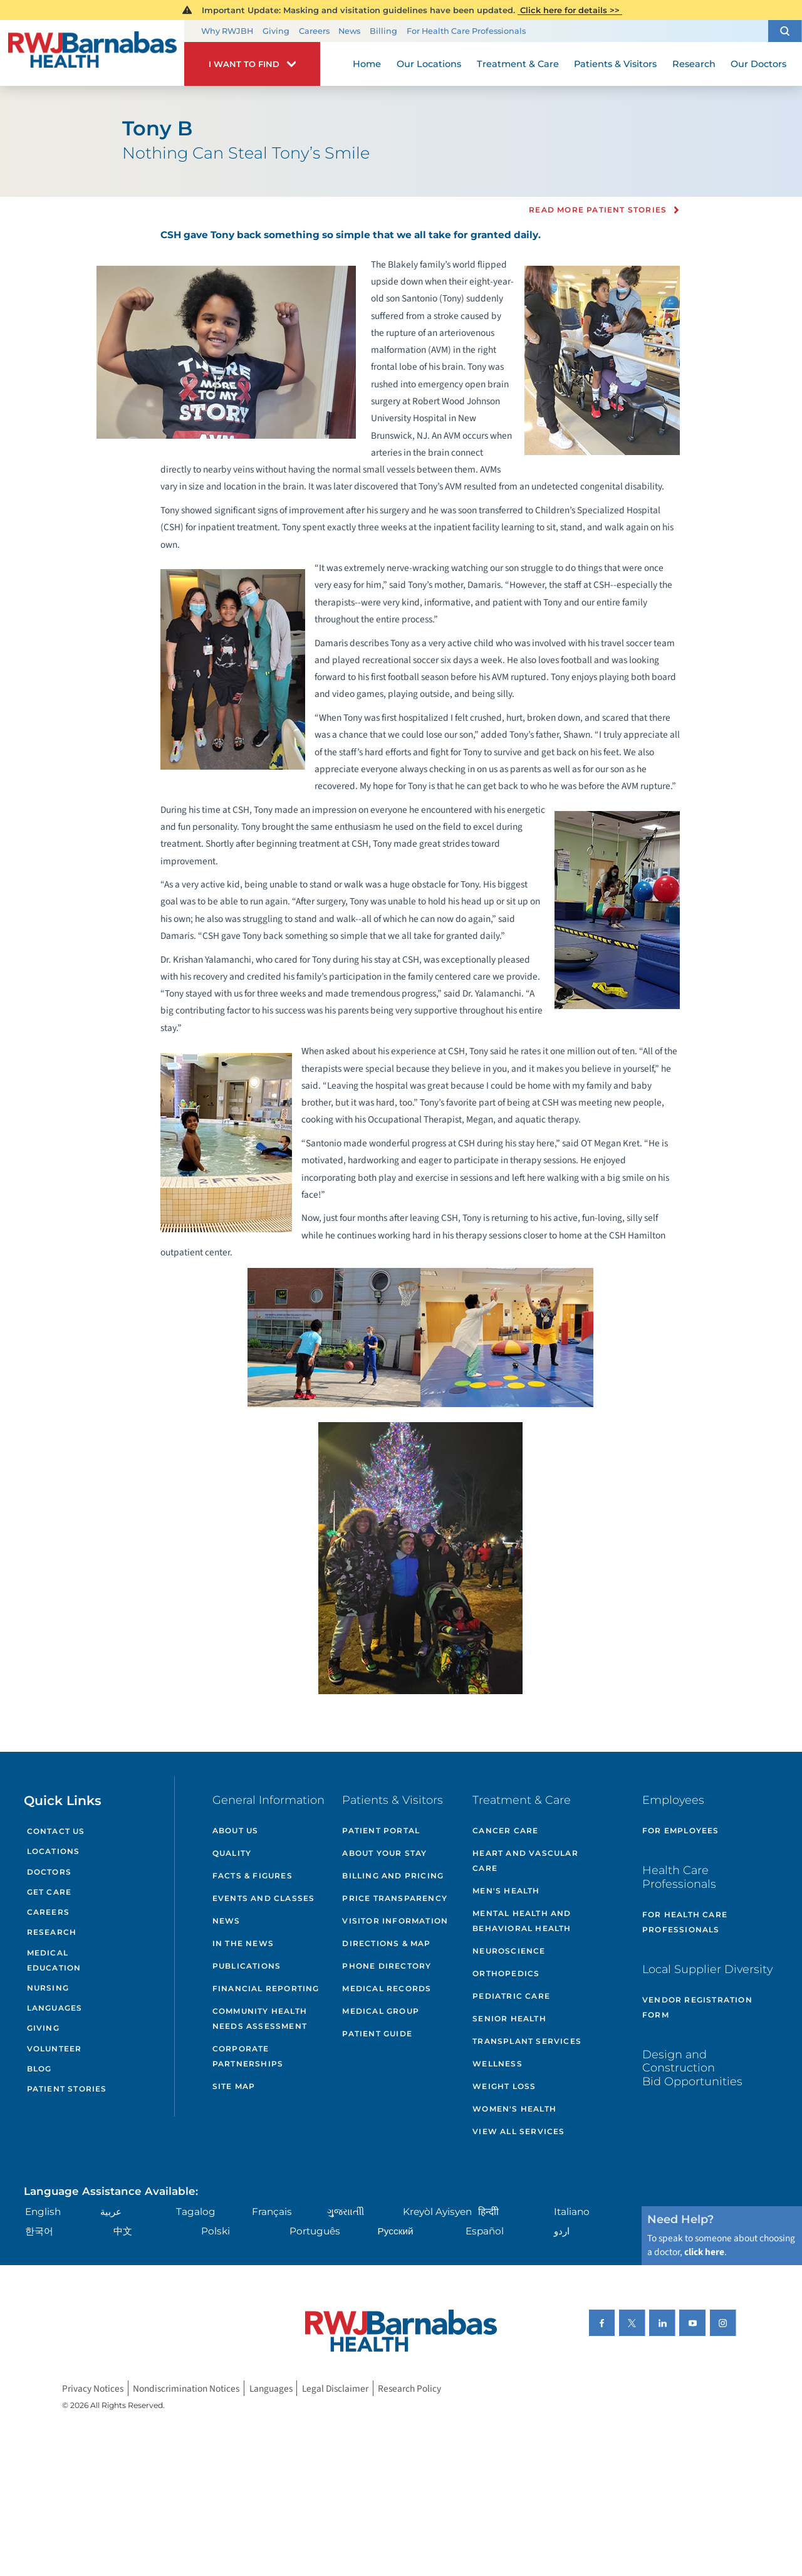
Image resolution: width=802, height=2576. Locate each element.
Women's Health (514, 2108)
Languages (55, 2008)
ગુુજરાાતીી (345, 2211)
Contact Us (56, 1831)
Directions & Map (386, 1943)
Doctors (49, 1872)
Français (272, 2211)
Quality (231, 1853)
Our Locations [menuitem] (429, 64)
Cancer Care (505, 1830)
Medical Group (380, 2011)
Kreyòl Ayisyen (437, 2211)
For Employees (680, 1830)
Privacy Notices (92, 2388)
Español (485, 2231)
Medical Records (386, 1988)
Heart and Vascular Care (525, 1860)
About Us (235, 1830)
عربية (111, 2211)
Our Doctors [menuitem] (758, 64)
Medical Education (54, 1960)
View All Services (518, 2131)
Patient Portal (381, 1830)
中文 (122, 2231)
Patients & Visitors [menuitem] (615, 64)
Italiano (572, 2211)
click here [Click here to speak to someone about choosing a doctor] (704, 2252)
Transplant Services (526, 2041)
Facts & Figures (252, 1875)
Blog (39, 2068)
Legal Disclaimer (335, 2388)
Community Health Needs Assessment (259, 2018)
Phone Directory (386, 1966)
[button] (785, 31)
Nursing (48, 1987)
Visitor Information (395, 1920)
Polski (215, 2231)
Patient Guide (377, 2033)
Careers (314, 31)
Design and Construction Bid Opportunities (692, 2068)
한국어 (39, 2231)
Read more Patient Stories (598, 210)
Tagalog (196, 2211)
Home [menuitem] (367, 64)
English (43, 2211)
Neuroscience (508, 1951)
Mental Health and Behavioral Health (521, 1920)
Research (52, 1932)
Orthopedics (505, 1973)
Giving (276, 31)
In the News (243, 1943)
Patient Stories (67, 2088)
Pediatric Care (511, 1996)
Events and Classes (263, 1898)
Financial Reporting (266, 1988)
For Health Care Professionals (466, 31)
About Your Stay (384, 1853)
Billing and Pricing (393, 1875)
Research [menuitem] (694, 64)
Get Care (49, 1892)
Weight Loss (504, 2086)
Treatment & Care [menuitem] (518, 64)
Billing (383, 31)
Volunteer (54, 2048)
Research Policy (409, 2388)
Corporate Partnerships (247, 2056)
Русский (396, 2231)
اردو (562, 2231)
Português (314, 2231)
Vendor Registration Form (697, 2007)
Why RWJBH (227, 31)
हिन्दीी (488, 2211)
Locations (53, 1851)
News (349, 31)
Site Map (234, 2086)
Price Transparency (394, 1898)
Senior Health (509, 2018)
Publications (246, 1966)
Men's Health (505, 1890)
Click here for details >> (570, 10)
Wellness (497, 2063)
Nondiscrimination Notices (186, 2388)
